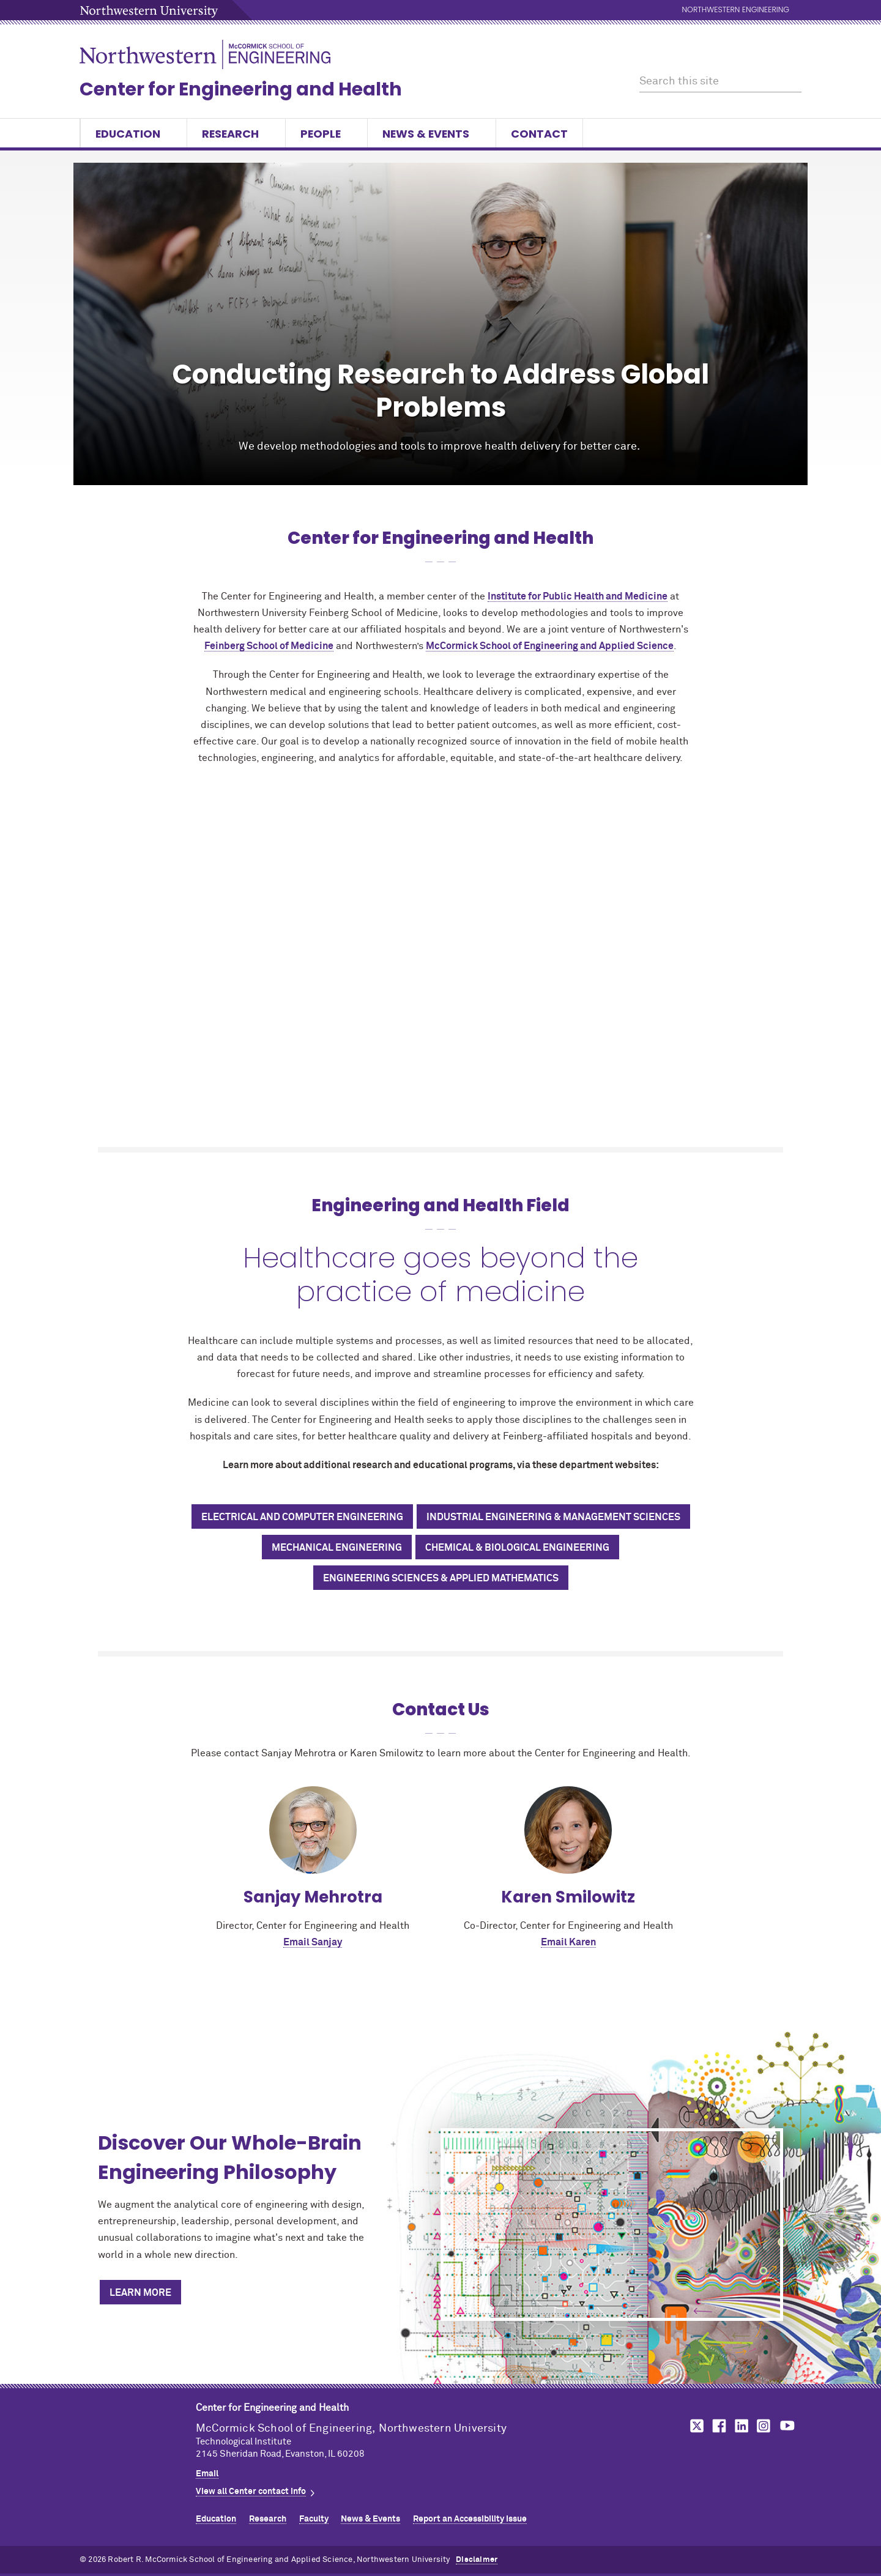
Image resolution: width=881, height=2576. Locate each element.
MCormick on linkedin (741, 2425)
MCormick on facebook (717, 2425)
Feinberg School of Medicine (268, 646)
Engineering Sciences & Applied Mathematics (441, 1578)
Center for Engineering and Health (241, 89)
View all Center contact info (251, 2491)
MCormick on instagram (764, 2425)
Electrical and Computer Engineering (302, 1517)
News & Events (431, 133)
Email (207, 2474)
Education (133, 133)
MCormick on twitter (694, 2425)
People (326, 133)
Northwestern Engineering (735, 10)
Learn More (140, 2293)
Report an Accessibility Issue (470, 2519)
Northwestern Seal (138, 2437)
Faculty (314, 2519)
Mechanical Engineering (337, 1548)
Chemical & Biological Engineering (517, 1548)
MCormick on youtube (787, 2425)
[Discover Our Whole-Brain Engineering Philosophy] (612, 2224)
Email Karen (568, 1942)
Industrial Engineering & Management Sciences (553, 1517)
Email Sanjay (312, 1942)
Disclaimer (476, 2560)
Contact (539, 133)
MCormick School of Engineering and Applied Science (550, 646)
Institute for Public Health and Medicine (577, 596)
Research (236, 133)
